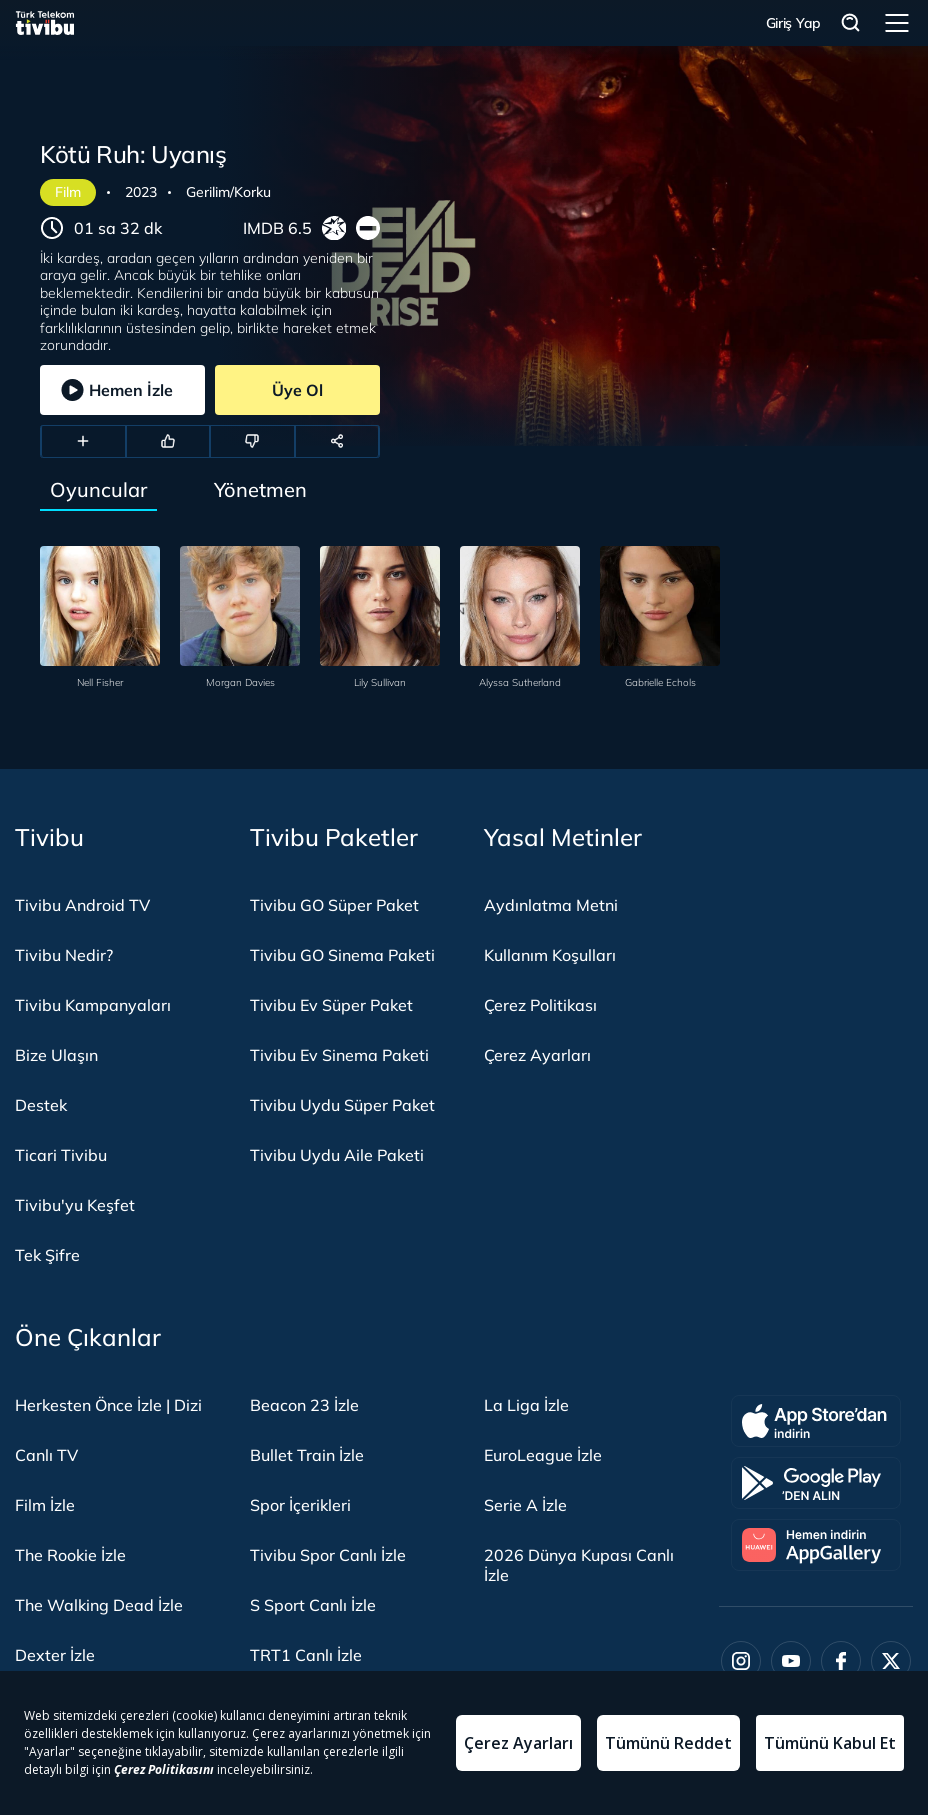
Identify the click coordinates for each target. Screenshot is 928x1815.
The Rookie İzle (70, 1555)
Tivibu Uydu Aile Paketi (337, 1155)
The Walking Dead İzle (99, 1605)
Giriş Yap (793, 23)
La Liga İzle (526, 1405)
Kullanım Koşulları (550, 955)
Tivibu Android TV (82, 905)
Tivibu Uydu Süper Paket (342, 1105)
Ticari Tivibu (61, 1155)
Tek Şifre (47, 1255)
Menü (897, 23)
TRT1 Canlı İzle (306, 1655)
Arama (851, 23)
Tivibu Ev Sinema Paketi (339, 1055)
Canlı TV (46, 1455)
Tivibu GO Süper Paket (334, 905)
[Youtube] (791, 1661)
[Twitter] (891, 1661)
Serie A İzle (525, 1505)
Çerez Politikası (540, 1005)
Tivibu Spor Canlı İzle (328, 1555)
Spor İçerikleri (300, 1505)
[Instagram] (741, 1661)
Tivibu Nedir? (64, 955)
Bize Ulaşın (56, 1055)
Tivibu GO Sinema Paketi (342, 955)
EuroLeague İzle (543, 1455)
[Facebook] (841, 1661)
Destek (41, 1105)
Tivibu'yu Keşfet (75, 1205)
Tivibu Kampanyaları (93, 1005)
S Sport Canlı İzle (313, 1605)
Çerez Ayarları (537, 1055)
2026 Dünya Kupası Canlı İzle (579, 1565)
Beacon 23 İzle (304, 1405)
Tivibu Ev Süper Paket (331, 1005)
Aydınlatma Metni (551, 905)
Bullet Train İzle (307, 1455)
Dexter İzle (55, 1655)
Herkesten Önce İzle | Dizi (108, 1405)
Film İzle (45, 1505)
